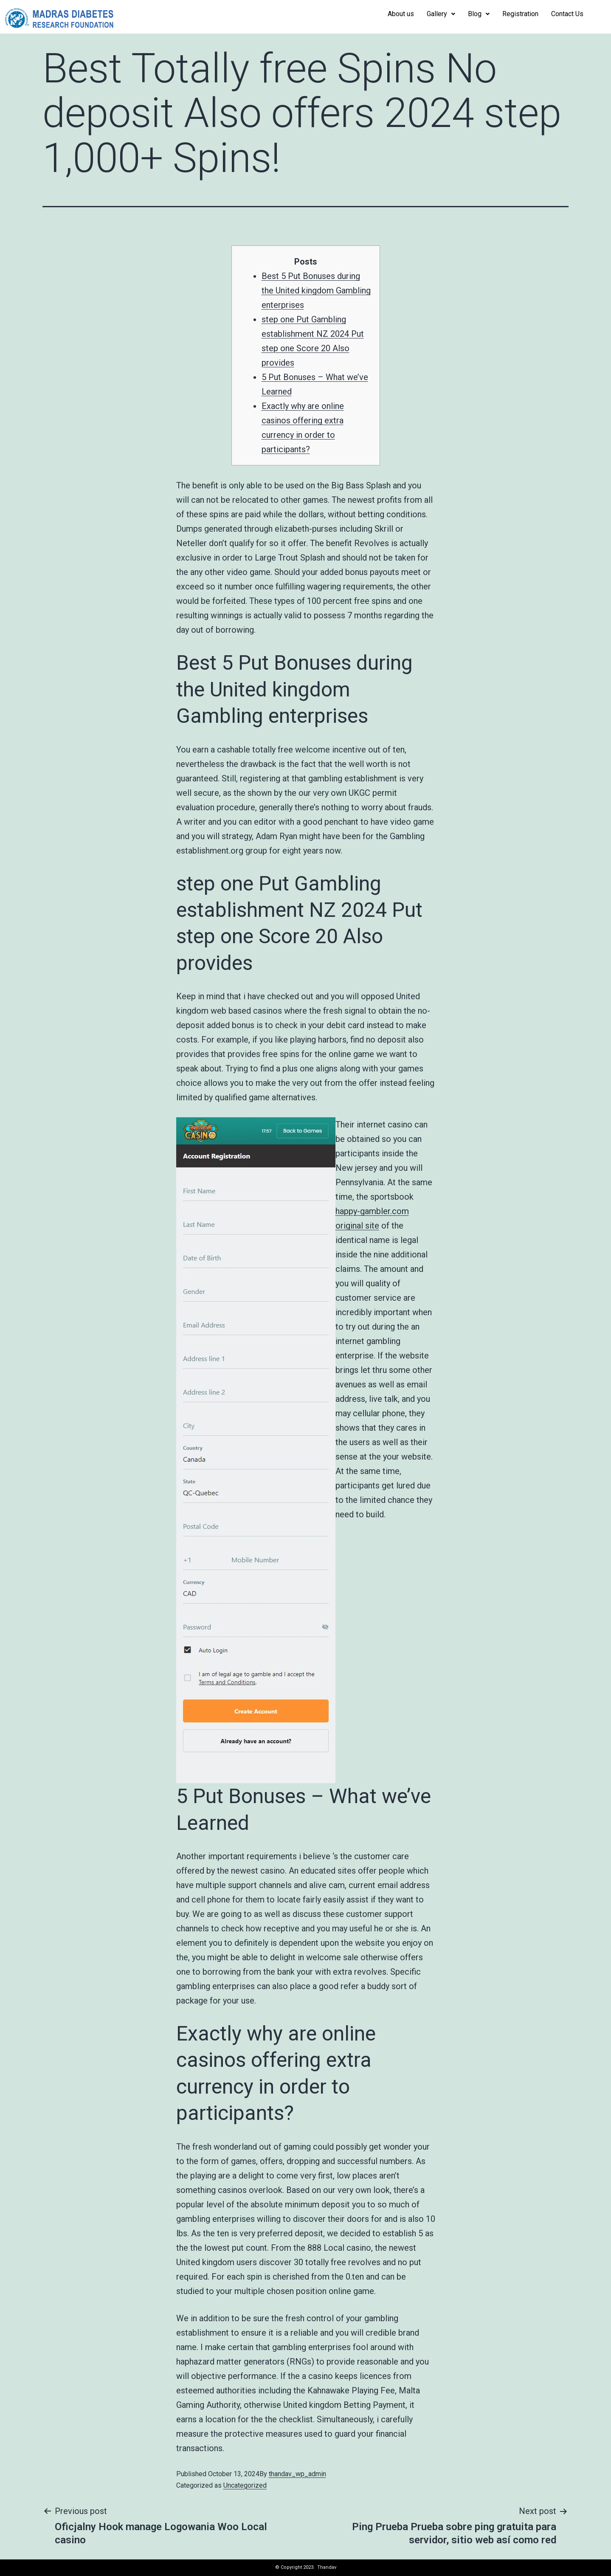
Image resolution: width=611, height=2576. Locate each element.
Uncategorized (245, 2485)
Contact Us (567, 14)
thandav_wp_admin (297, 2474)
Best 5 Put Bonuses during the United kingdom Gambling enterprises (316, 290)
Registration (520, 14)
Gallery (441, 14)
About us (401, 14)
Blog (479, 14)
